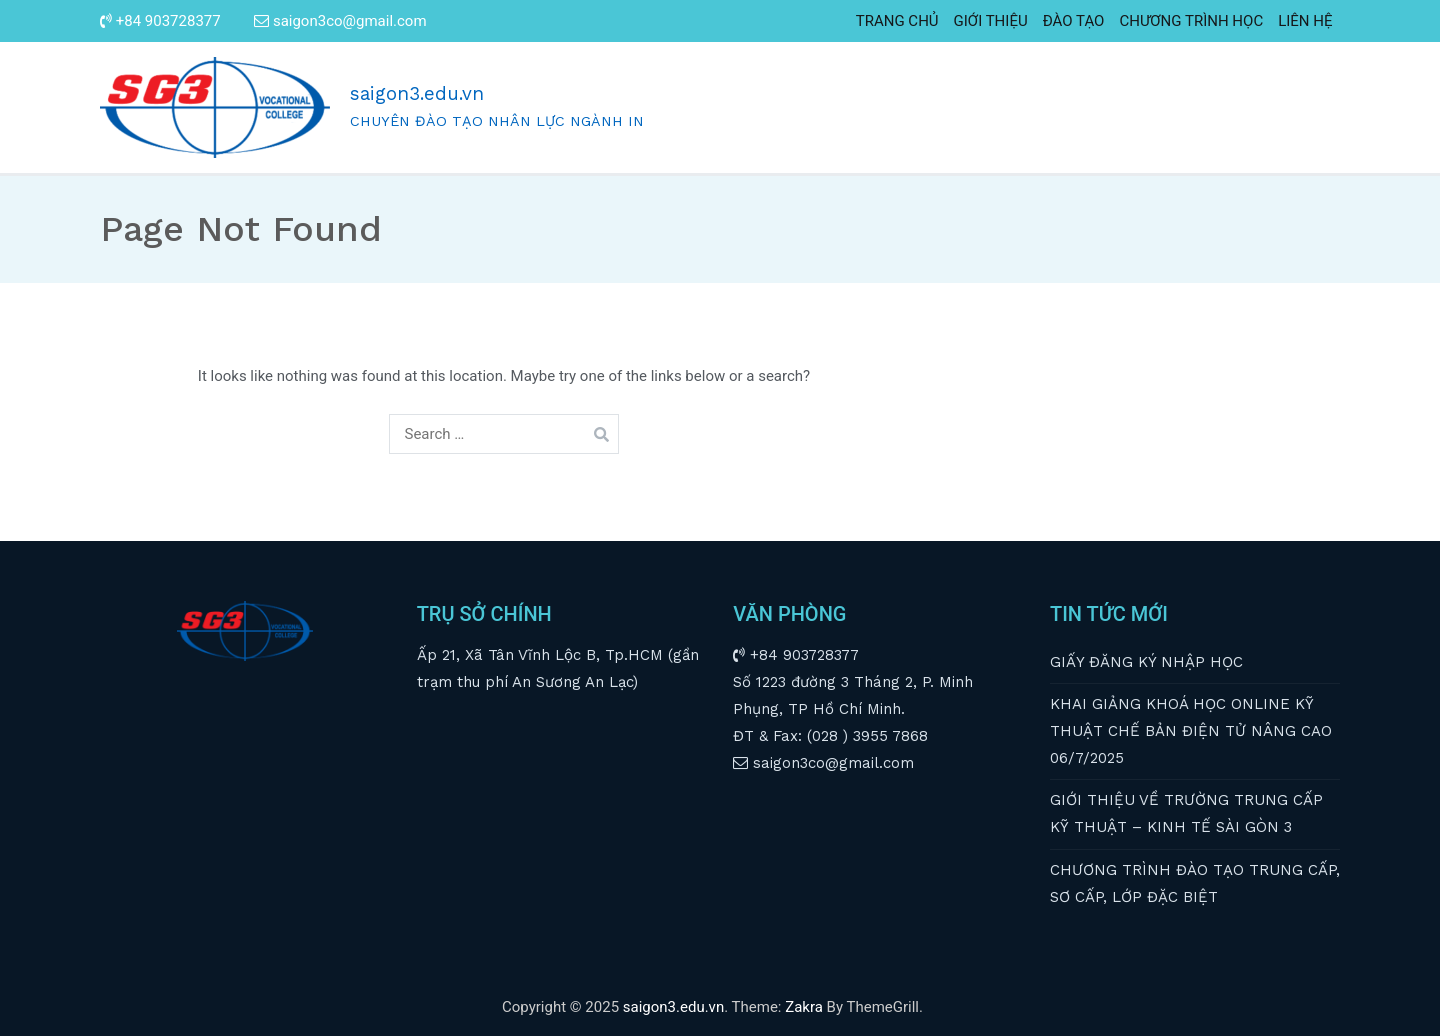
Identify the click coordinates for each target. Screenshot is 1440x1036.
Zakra (804, 1007)
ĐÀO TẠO (1074, 21)
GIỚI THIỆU (991, 21)
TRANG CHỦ (897, 21)
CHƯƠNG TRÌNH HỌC (1191, 21)
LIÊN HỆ (1305, 21)
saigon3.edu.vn (417, 93)
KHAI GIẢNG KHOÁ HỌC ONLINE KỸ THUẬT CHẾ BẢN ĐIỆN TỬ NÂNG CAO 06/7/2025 (1191, 731)
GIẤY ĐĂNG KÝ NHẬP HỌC (1146, 662)
